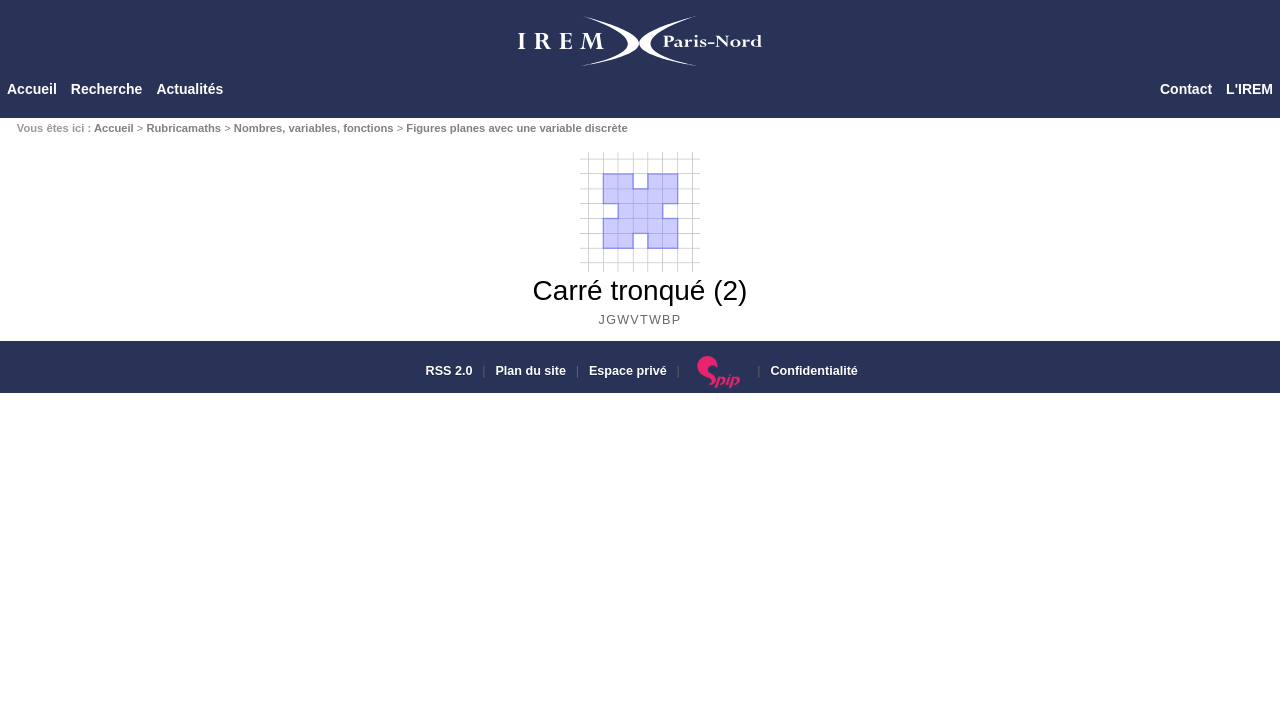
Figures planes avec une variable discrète (516, 128)
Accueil (32, 89)
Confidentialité (813, 371)
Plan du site (530, 371)
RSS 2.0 (447, 371)
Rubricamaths (183, 128)
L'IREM (1249, 89)
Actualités (189, 89)
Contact (1186, 89)
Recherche (107, 89)
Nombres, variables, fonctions (314, 128)
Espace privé (628, 371)
